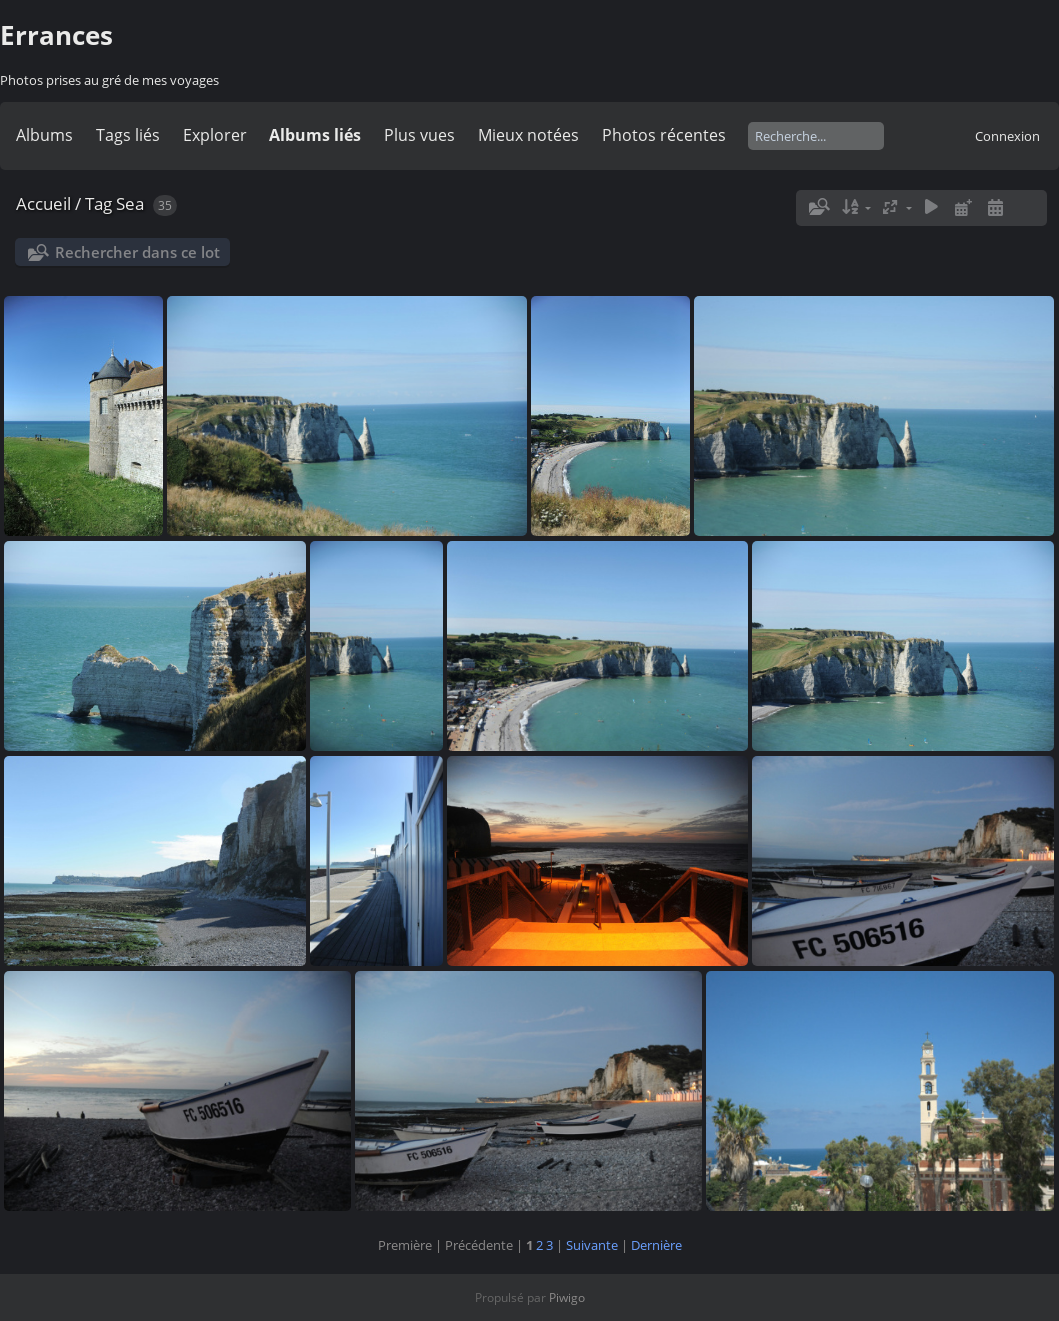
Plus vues (419, 135)
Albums (44, 135)
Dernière (656, 1245)
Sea (130, 203)
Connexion (1007, 136)
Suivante (592, 1245)
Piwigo (567, 1297)
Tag (98, 203)
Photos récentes (664, 135)
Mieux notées (528, 135)
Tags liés (128, 135)
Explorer (215, 135)
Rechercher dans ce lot (137, 252)
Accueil (43, 203)
